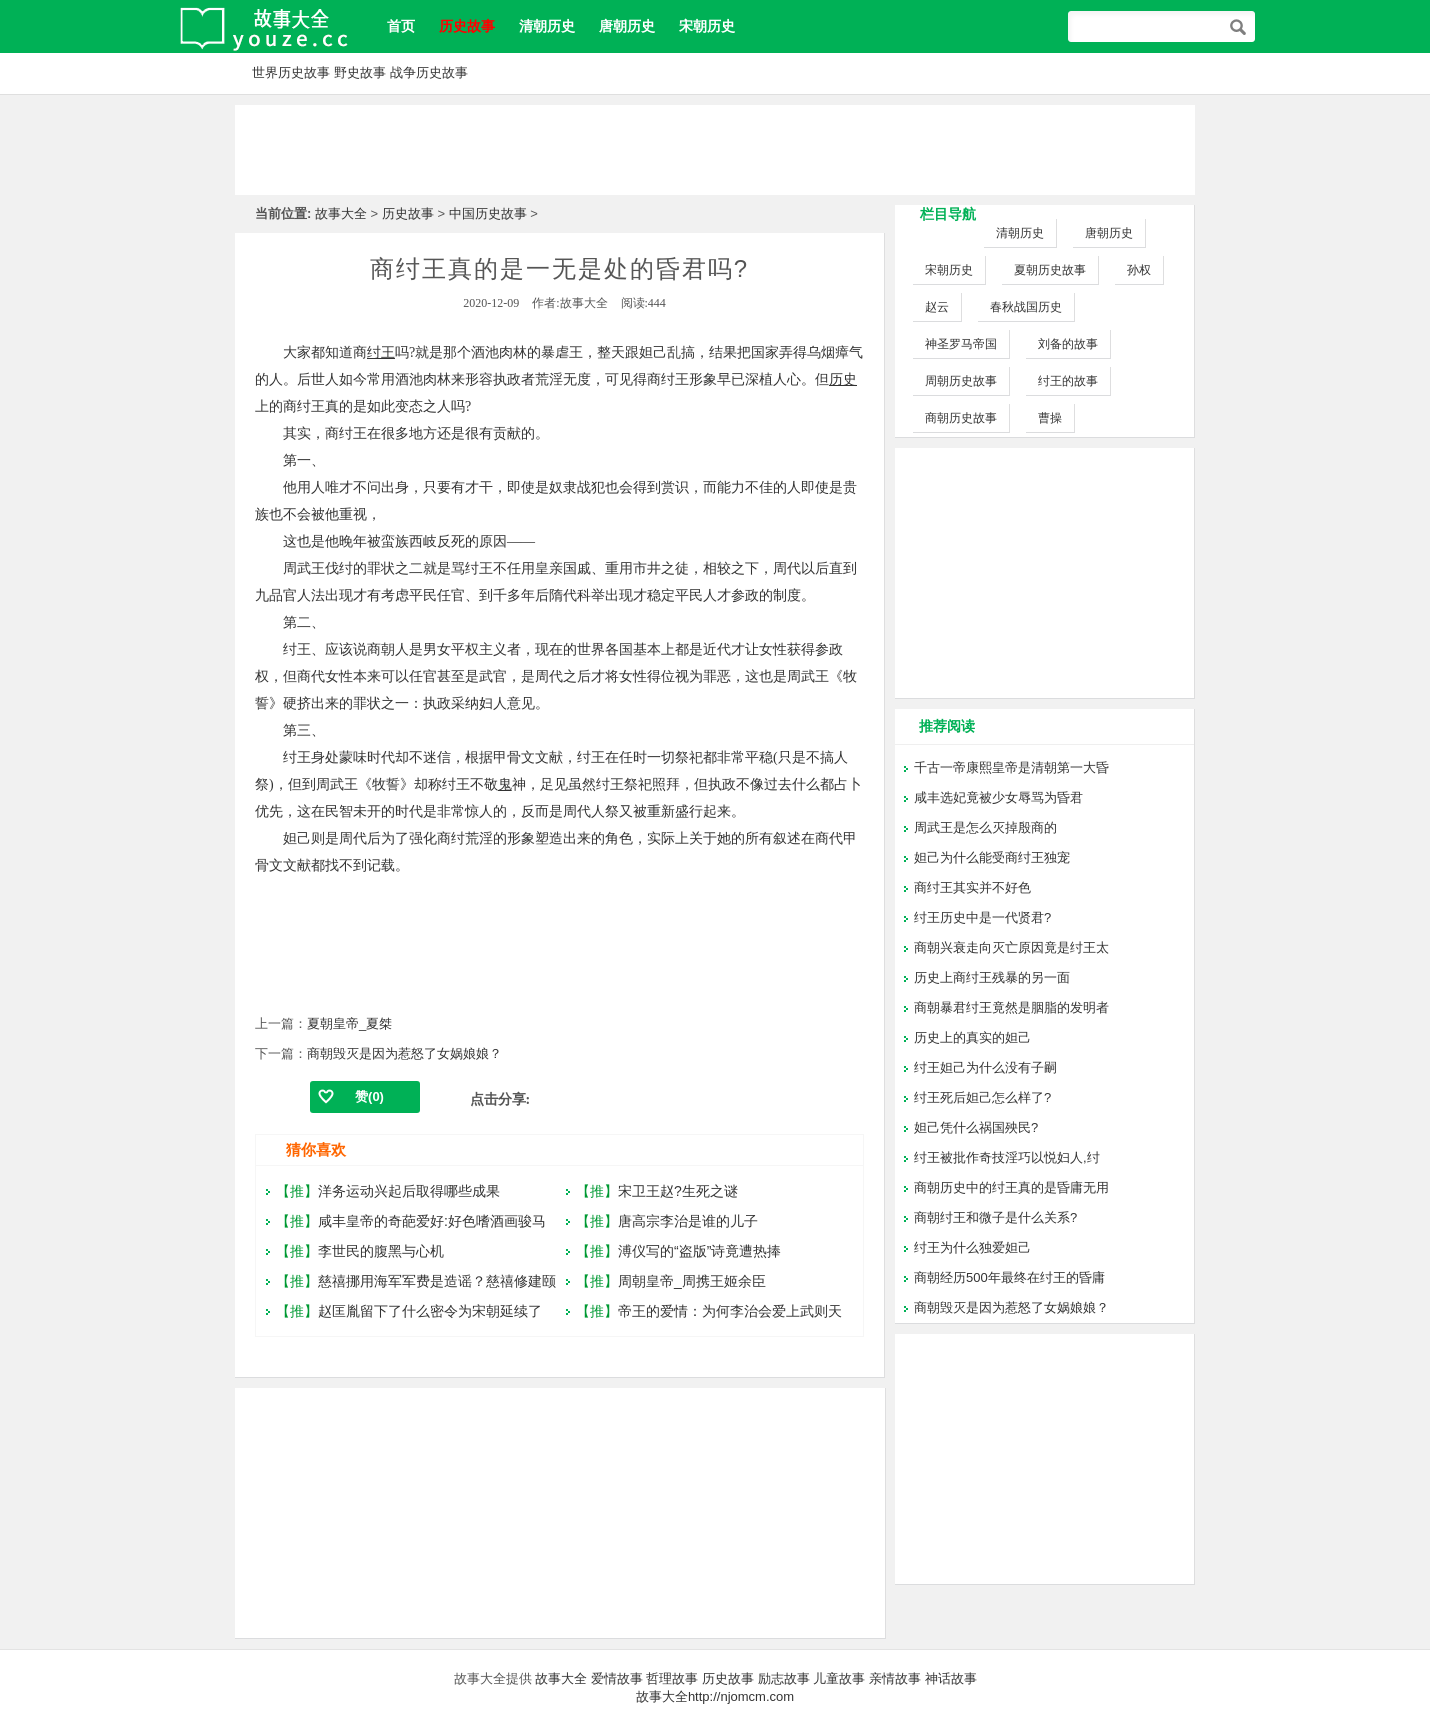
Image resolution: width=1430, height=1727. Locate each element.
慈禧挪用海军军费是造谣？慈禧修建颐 (437, 1281)
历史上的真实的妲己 (972, 1037)
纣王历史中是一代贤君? (982, 917)
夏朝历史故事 (1050, 270)
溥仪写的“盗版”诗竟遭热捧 (699, 1251)
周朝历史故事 (961, 381)
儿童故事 (839, 1678)
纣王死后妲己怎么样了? (982, 1097)
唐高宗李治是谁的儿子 (688, 1221)
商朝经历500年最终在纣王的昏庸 (1009, 1277)
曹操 (1050, 418)
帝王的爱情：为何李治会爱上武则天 (730, 1311)
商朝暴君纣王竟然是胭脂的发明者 (1011, 1007)
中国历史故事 (488, 213)
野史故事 (360, 72)
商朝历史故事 (961, 418)
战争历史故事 (429, 72)
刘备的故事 (1068, 344)
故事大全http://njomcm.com (715, 1696)
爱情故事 (617, 1678)
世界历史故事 (291, 72)
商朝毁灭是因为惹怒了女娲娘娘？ (404, 1053)
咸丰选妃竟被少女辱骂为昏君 (998, 797)
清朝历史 (547, 26)
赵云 (937, 307)
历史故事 (408, 213)
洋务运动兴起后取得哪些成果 (409, 1191)
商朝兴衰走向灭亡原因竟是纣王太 (1011, 947)
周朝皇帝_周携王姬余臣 (692, 1281)
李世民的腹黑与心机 (381, 1251)
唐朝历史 (627, 26)
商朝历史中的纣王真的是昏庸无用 (1011, 1187)
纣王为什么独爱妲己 (972, 1247)
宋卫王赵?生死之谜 (678, 1191)
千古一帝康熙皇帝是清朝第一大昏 (1011, 767)
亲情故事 (895, 1678)
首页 (401, 26)
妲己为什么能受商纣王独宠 (992, 857)
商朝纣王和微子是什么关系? (995, 1217)
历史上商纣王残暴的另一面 (992, 977)
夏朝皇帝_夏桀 (349, 1023)
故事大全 (341, 213)
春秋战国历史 (1026, 307)
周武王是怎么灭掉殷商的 (985, 827)
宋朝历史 (707, 26)
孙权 (1139, 270)
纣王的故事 (1068, 381)
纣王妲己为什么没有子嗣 (985, 1067)
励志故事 (784, 1678)
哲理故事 (672, 1678)
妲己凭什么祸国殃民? (976, 1127)
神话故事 (951, 1678)
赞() (369, 1096)
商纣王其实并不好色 (972, 887)
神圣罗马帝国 (961, 344)
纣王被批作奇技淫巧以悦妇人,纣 (1007, 1157)
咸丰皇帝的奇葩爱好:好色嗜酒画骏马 (432, 1221)
